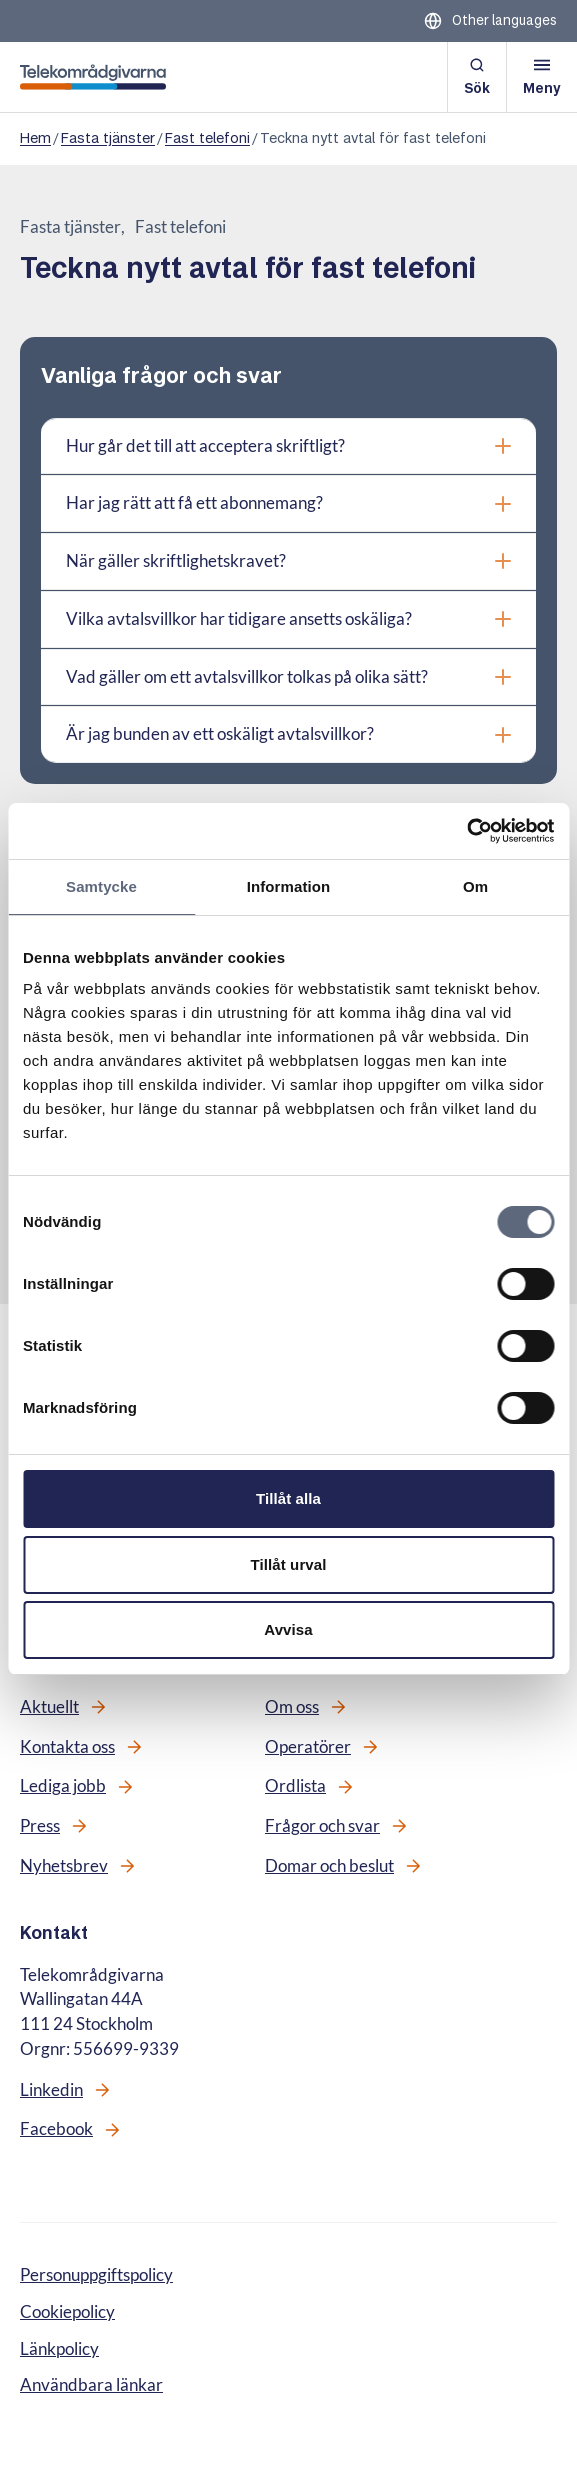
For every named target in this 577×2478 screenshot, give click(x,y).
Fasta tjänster (108, 138)
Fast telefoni (207, 138)
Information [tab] (289, 886)
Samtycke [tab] (101, 886)
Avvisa (288, 1629)
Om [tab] (475, 886)
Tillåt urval (289, 1564)
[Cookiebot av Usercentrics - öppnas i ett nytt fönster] (466, 831)
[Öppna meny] (542, 77)
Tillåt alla (288, 1498)
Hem (35, 138)
